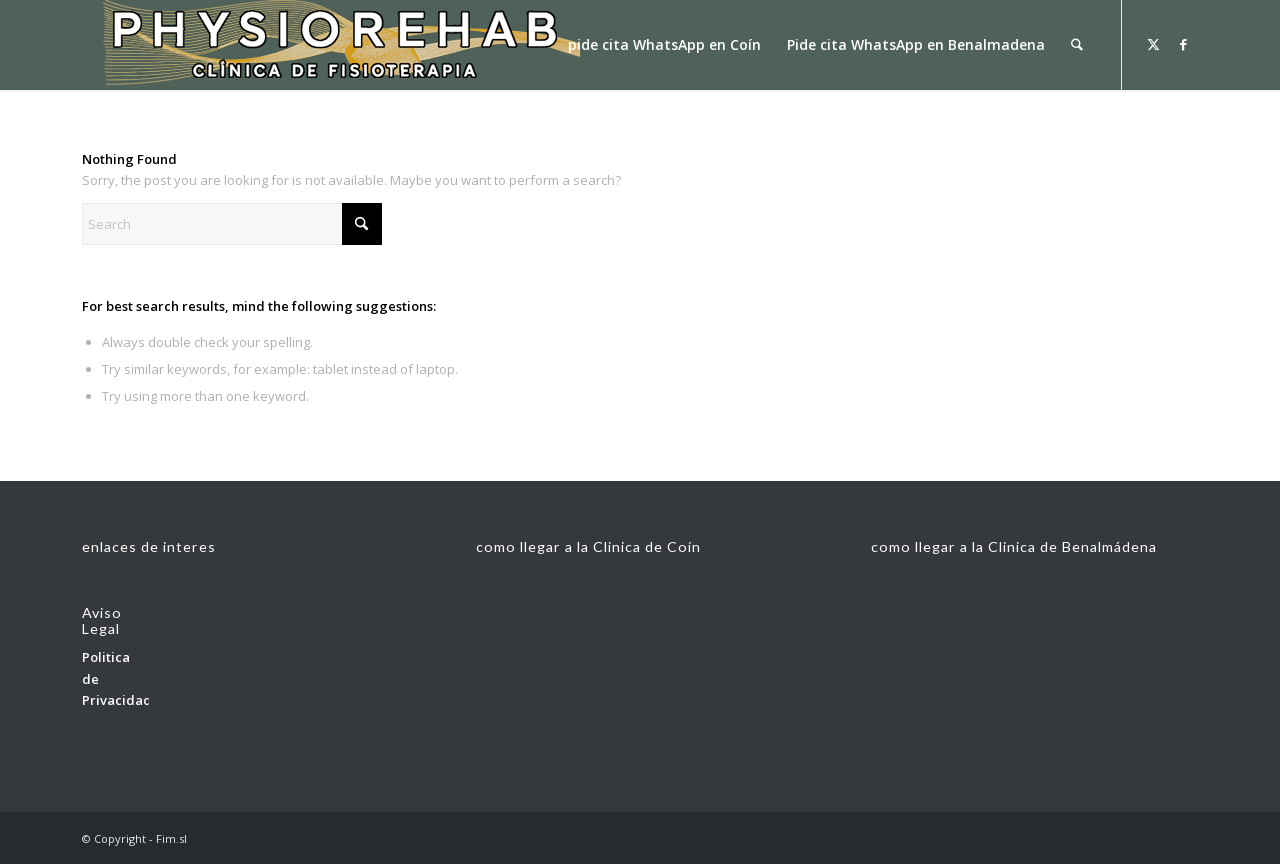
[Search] (1077, 45)
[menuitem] (665, 45)
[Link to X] (1153, 44)
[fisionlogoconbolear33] (332, 45)
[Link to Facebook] (1183, 44)
